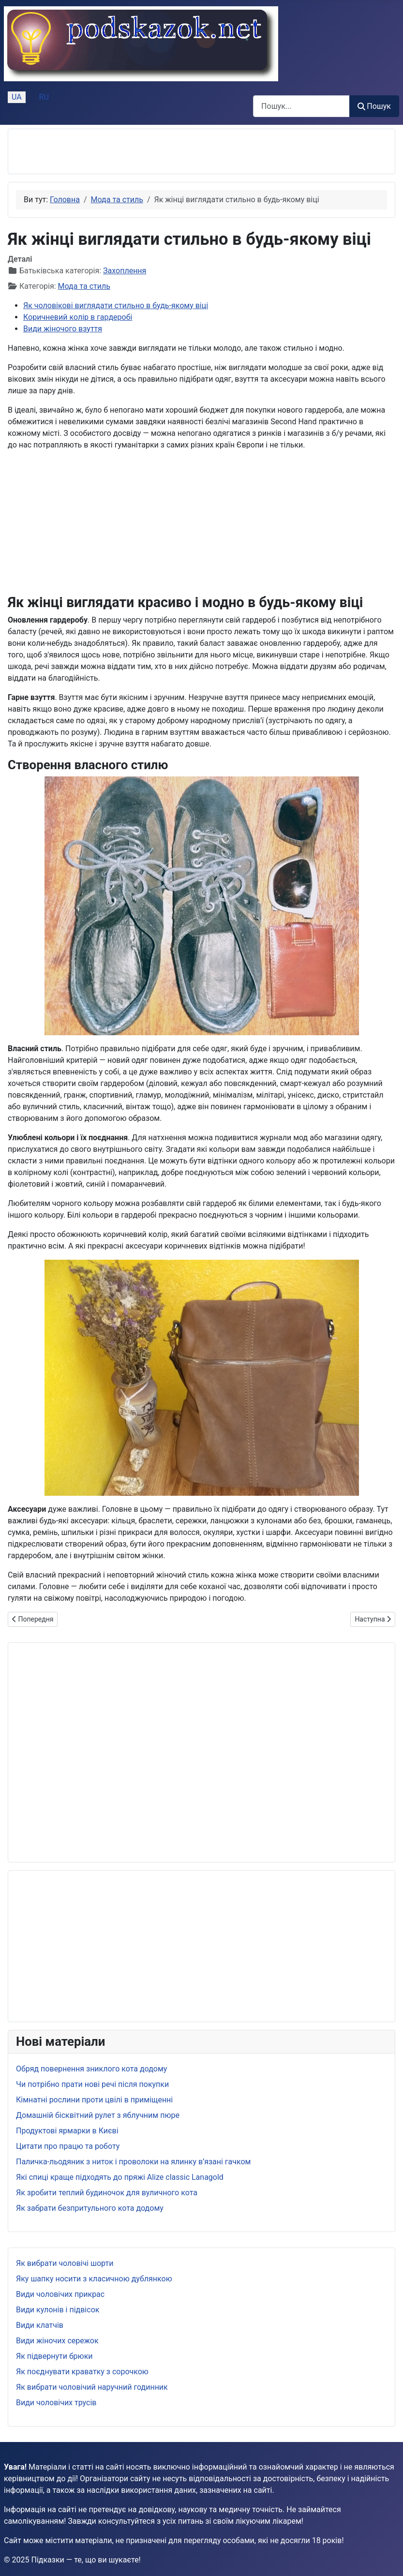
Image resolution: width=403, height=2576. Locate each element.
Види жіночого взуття (62, 328)
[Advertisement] (129, 151)
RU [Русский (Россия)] (44, 97)
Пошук (374, 106)
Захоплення (124, 270)
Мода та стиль (84, 286)
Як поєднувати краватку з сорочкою (82, 2371)
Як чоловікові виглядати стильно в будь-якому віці (115, 305)
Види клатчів (39, 2325)
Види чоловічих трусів (56, 2402)
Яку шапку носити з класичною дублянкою (94, 2278)
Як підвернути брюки (54, 2356)
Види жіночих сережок (57, 2340)
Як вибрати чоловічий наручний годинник (92, 2387)
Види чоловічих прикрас (60, 2294)
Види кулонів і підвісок (57, 2309)
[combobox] (301, 106)
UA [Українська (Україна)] (17, 97)
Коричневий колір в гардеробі (77, 317)
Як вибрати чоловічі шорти (64, 2263)
